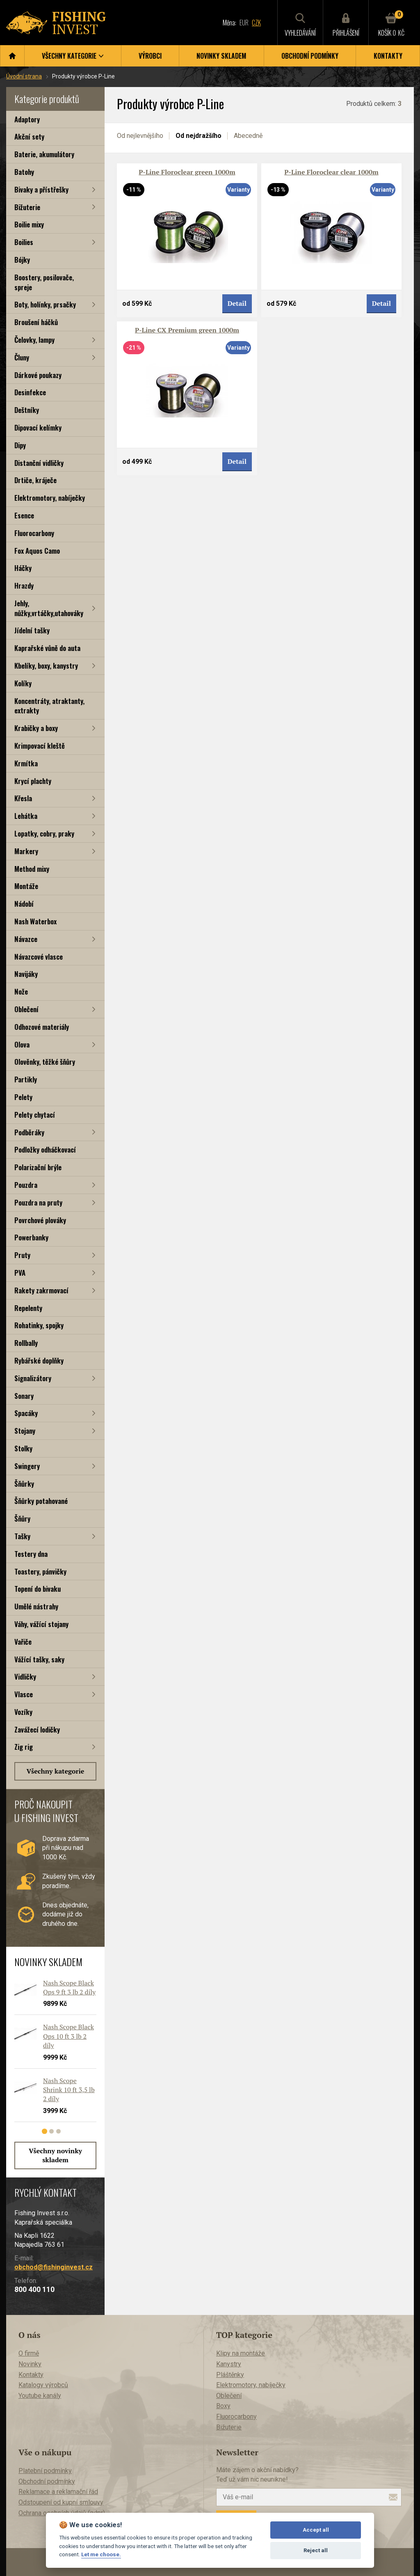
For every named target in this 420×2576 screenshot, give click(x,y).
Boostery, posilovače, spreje (44, 282)
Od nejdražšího (198, 136)
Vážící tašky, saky (39, 1659)
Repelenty (28, 1308)
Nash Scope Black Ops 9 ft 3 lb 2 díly (69, 1987)
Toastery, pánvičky (40, 1571)
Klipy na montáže (240, 2353)
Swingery (27, 1466)
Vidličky (25, 1676)
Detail (237, 303)
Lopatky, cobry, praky (44, 833)
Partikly (25, 1079)
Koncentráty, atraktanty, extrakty (49, 706)
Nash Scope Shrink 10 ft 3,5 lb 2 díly (69, 2090)
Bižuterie (27, 207)
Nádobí (24, 903)
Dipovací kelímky (38, 427)
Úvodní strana (24, 76)
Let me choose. (101, 2554)
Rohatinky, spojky (39, 1325)
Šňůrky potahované (41, 1501)
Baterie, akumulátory (44, 154)
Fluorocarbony (34, 533)
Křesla (23, 798)
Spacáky (26, 1413)
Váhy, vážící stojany (41, 1624)
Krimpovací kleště (39, 745)
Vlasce (23, 1694)
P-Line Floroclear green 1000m (187, 171)
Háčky (23, 568)
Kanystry (228, 2364)
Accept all (316, 2530)
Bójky (22, 259)
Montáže (26, 886)
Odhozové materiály (41, 1027)
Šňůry (22, 1518)
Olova (22, 1044)
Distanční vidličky (39, 463)
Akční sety (29, 136)
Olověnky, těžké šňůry (44, 1062)
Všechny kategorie (55, 1771)
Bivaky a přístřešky (41, 189)
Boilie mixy (29, 224)
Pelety (23, 1097)
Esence (24, 515)
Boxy (223, 2406)
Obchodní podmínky (309, 56)
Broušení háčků (36, 322)
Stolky (23, 1448)
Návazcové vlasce (38, 956)
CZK (256, 23)
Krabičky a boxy (36, 728)
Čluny (21, 357)
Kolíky (23, 683)
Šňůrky (24, 1483)
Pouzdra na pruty (38, 1202)
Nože (21, 991)
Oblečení (26, 1009)
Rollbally (26, 1343)
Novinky (29, 2364)
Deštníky (26, 410)
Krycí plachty (32, 781)
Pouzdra (25, 1185)
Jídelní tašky (32, 630)
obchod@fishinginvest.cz (53, 2267)
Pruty (22, 1255)
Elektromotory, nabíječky (49, 498)
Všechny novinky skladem (55, 2155)
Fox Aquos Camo (37, 550)
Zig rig (23, 1747)
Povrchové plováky (40, 1220)
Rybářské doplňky (39, 1360)
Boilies (23, 242)
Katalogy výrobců (43, 2385)
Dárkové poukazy (38, 375)
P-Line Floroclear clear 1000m (331, 171)
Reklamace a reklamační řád (58, 2492)
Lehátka (25, 816)
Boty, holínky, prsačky (45, 304)
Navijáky (26, 974)
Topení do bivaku (37, 1589)
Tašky (22, 1536)
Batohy (24, 172)
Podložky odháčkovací (45, 1149)
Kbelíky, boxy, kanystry (46, 665)
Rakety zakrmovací (41, 1290)
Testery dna (31, 1554)
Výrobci (150, 56)
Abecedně (248, 136)
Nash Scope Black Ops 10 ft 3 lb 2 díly (68, 2036)
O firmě (28, 2353)
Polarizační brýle (38, 1167)
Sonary (24, 1396)
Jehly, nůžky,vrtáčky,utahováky (48, 608)
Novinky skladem (221, 56)
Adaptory (27, 119)
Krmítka (26, 763)
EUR (244, 23)
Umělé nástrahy (36, 1606)
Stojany (24, 1431)
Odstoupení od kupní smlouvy (60, 2502)
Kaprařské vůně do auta (47, 648)
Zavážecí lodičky (37, 1729)
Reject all (316, 2550)
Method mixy (31, 869)
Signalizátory (32, 1378)
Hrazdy (24, 585)
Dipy (20, 445)
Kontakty (388, 56)
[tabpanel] (51, 2053)
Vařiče (23, 1641)
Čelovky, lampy (34, 340)
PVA (19, 1272)
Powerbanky (31, 1237)
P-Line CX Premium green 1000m (187, 330)
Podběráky (29, 1132)
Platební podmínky (45, 2471)
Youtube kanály (39, 2396)
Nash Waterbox (35, 921)
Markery (26, 851)
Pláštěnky (230, 2375)
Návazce (25, 939)
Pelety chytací (34, 1114)
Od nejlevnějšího (140, 136)
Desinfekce (30, 392)
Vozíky (23, 1712)
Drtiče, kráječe (35, 480)
